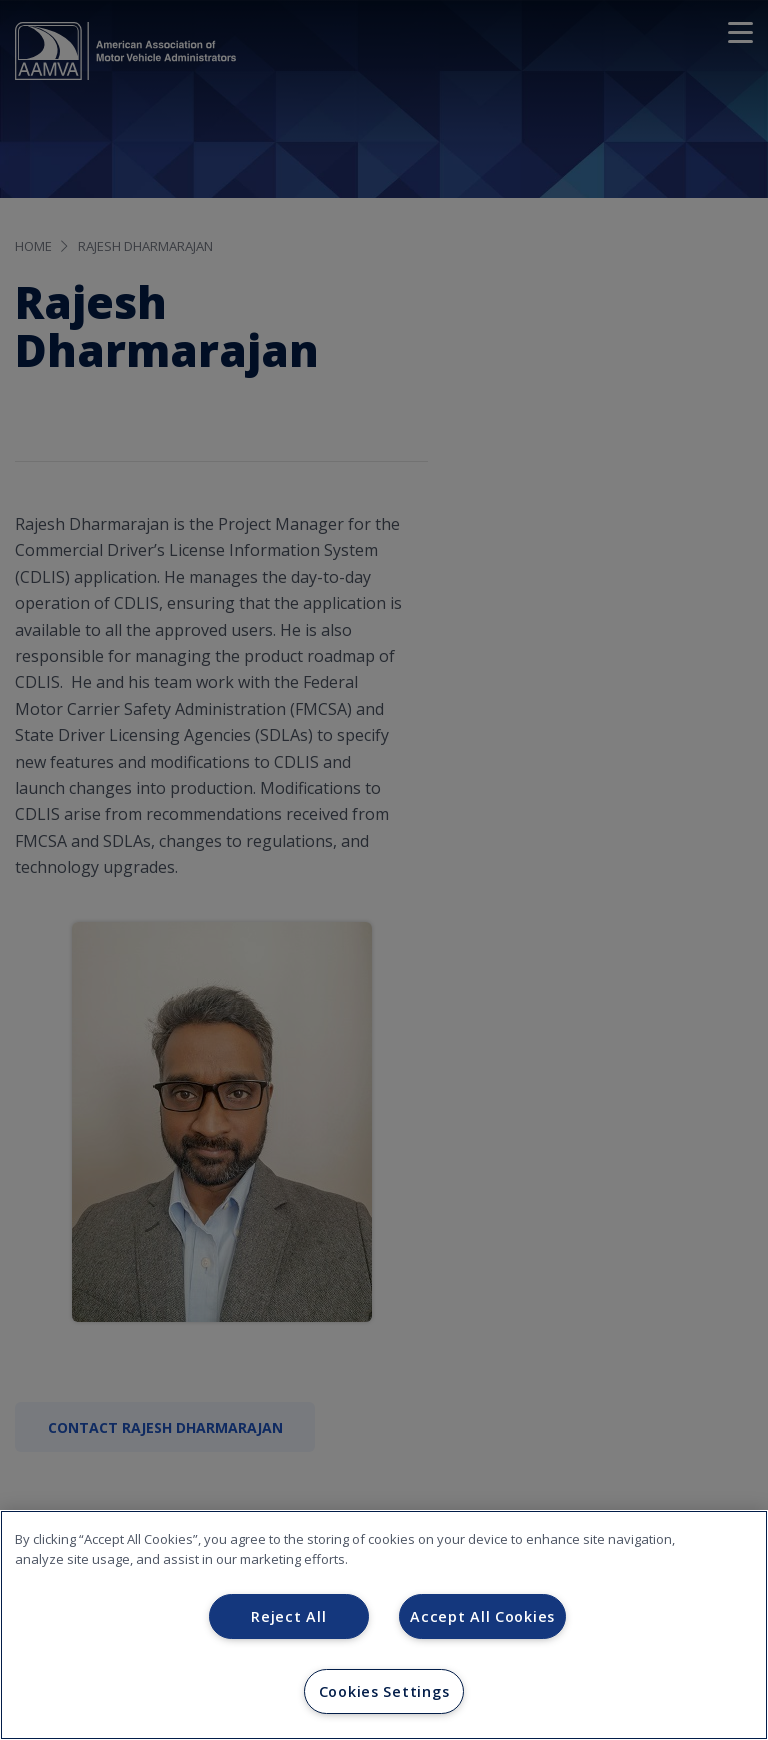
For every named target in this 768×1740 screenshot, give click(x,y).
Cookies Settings (384, 1691)
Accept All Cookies (482, 1616)
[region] (384, 1625)
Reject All (288, 1616)
